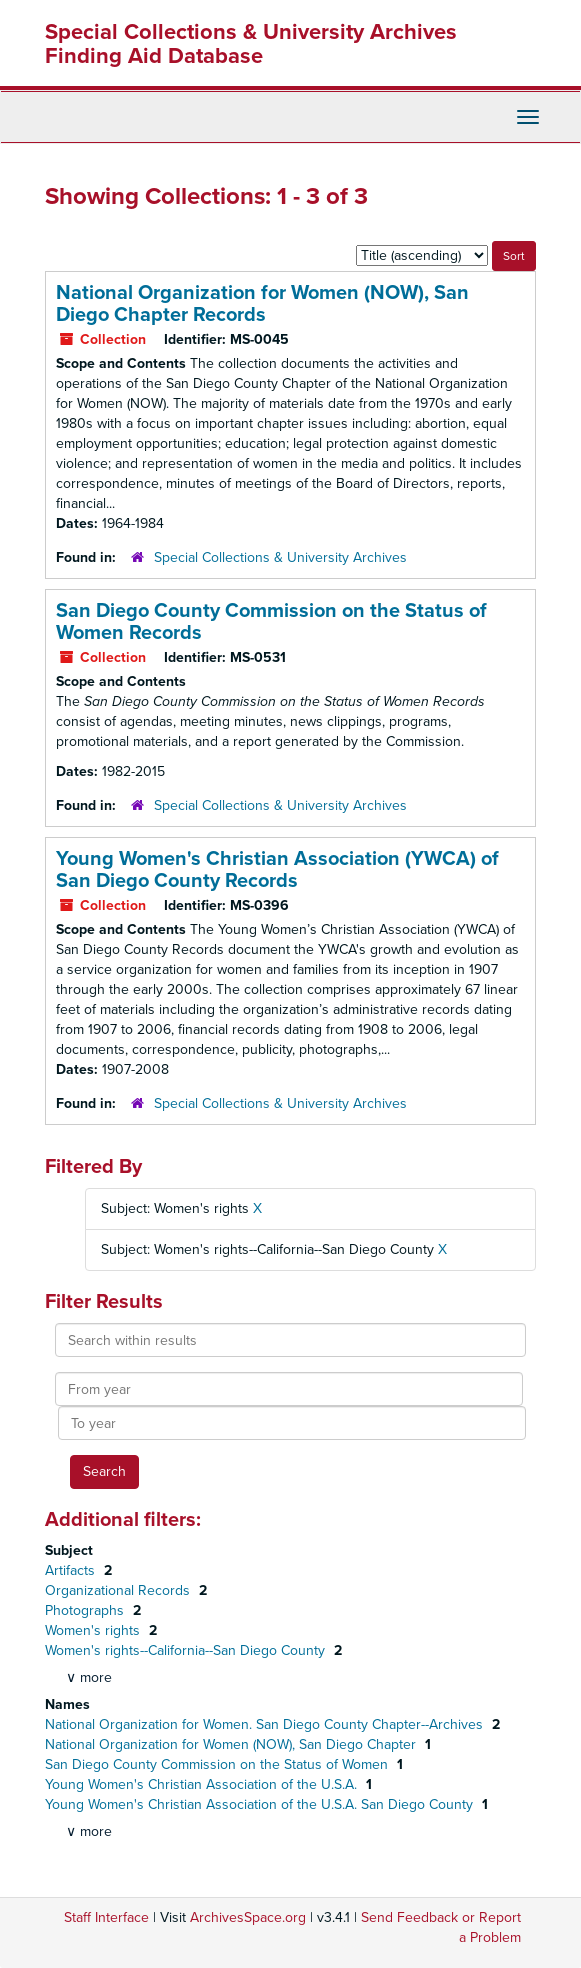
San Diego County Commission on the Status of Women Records (271, 622)
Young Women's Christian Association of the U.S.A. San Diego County (261, 1804)
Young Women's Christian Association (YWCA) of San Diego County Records (277, 870)
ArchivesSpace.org (248, 1917)
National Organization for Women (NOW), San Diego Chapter (232, 1744)
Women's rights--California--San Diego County (187, 1650)
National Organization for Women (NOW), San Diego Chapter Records (262, 304)
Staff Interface (106, 1917)
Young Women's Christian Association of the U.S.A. (203, 1784)
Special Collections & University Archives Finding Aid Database (251, 44)
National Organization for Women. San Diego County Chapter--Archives (266, 1724)
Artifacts (72, 1570)
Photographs (86, 1610)
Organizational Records (119, 1590)
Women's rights (94, 1630)
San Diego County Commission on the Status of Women (218, 1764)
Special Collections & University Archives (280, 557)
